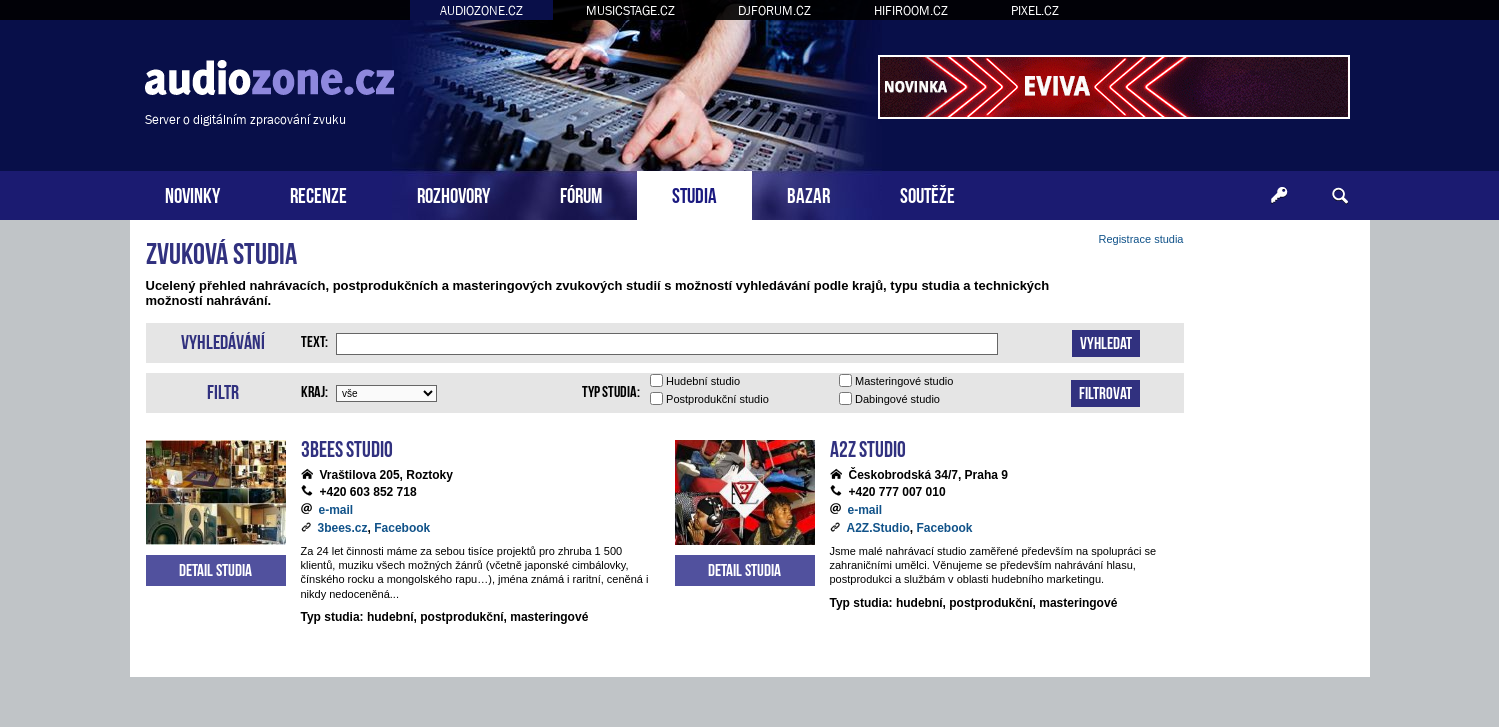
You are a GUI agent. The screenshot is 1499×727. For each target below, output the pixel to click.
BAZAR (808, 193)
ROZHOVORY (453, 193)
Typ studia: (611, 390)
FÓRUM (581, 193)
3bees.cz (343, 528)
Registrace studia (1141, 239)
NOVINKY (192, 193)
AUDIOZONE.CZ (481, 10)
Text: (314, 340)
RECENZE (318, 193)
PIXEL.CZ (1035, 10)
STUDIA (694, 193)
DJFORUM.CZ (774, 10)
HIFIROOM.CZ (911, 10)
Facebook (402, 528)
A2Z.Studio (878, 528)
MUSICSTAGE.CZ (630, 10)
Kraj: (314, 390)
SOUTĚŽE (927, 193)
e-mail (336, 510)
